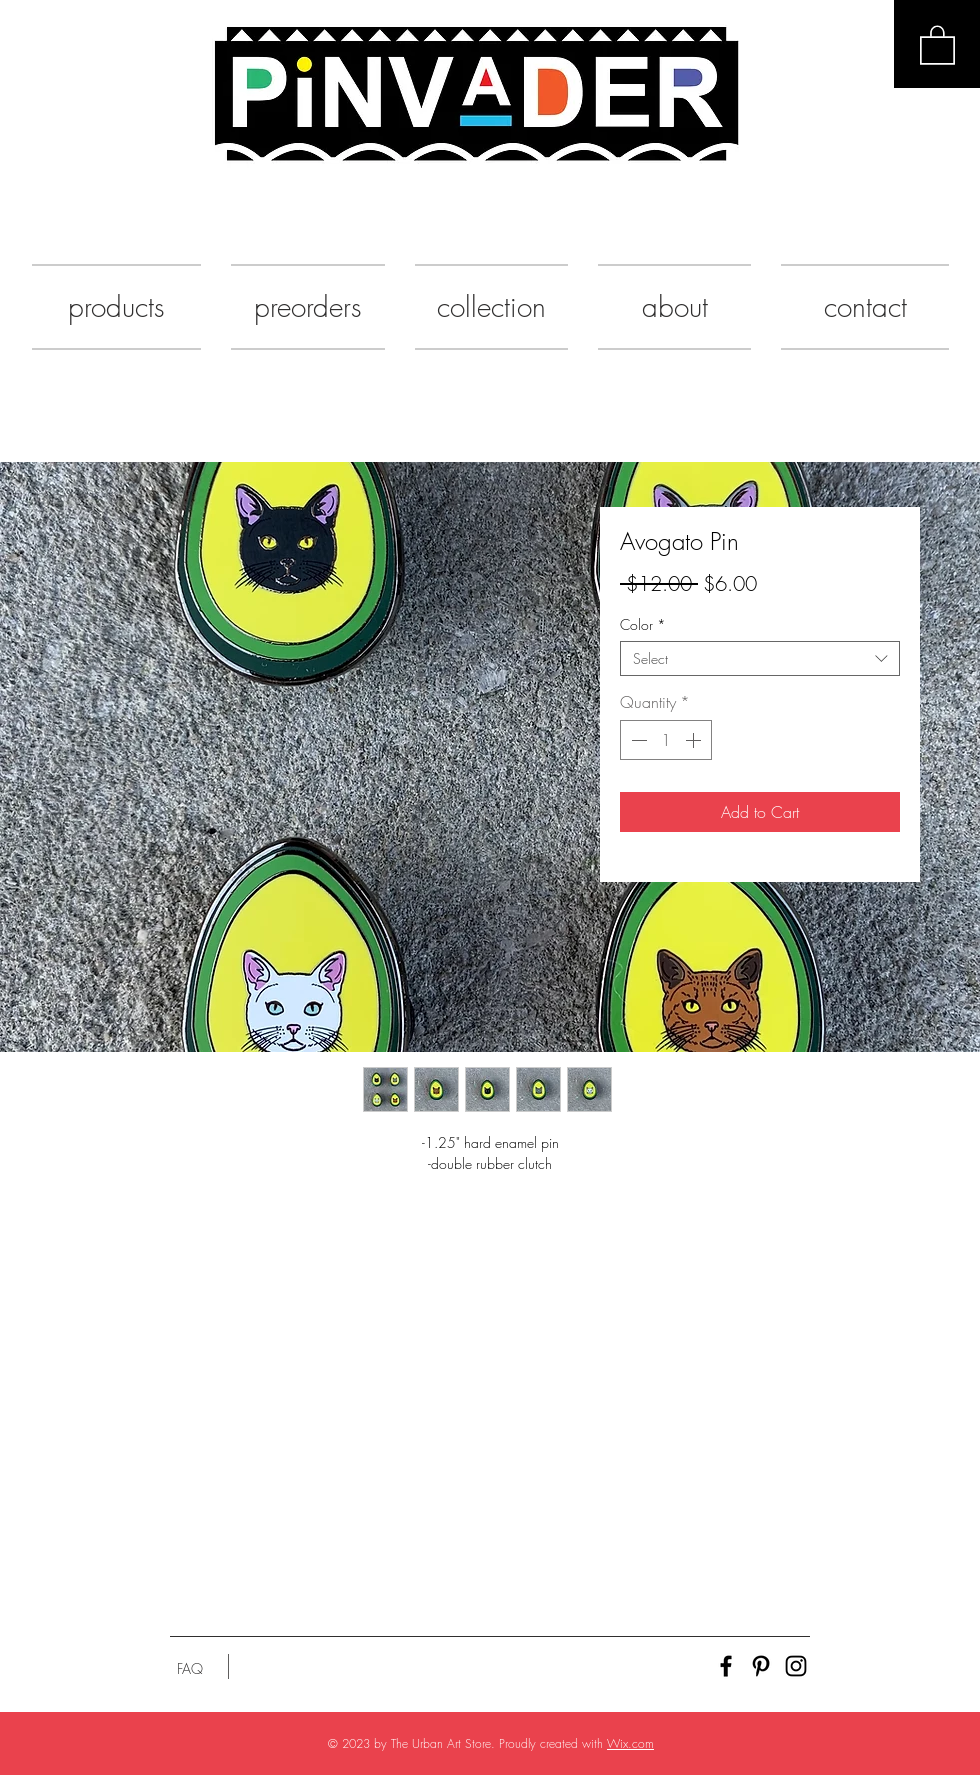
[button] (937, 44)
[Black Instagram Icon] (796, 1666)
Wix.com (630, 1743)
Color (643, 624)
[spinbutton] (666, 740)
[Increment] (695, 740)
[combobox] (760, 658)
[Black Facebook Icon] (726, 1666)
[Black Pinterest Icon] (761, 1666)
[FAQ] (190, 1669)
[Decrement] (637, 740)
